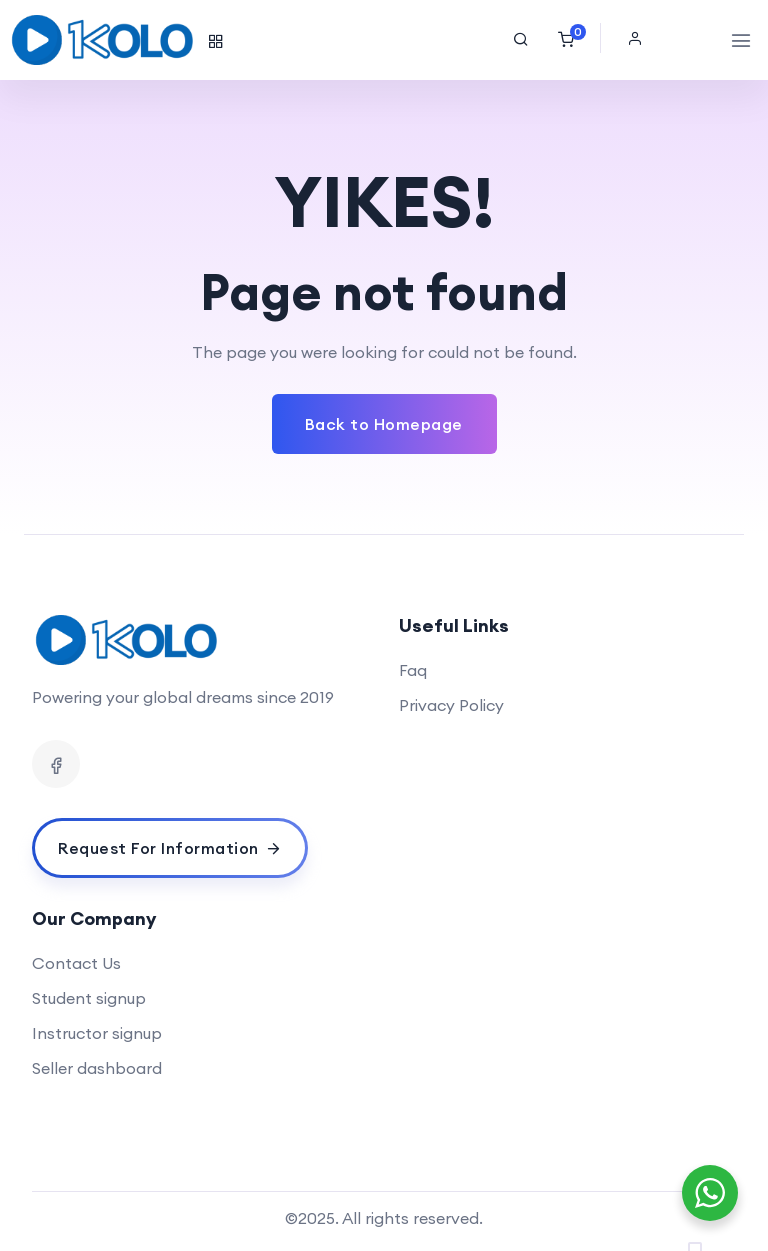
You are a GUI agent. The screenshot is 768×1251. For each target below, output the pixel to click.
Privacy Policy (451, 705)
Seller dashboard (97, 1068)
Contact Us (76, 963)
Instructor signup (97, 1033)
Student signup (89, 998)
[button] (640, 38)
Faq (413, 670)
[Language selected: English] (708, 1236)
